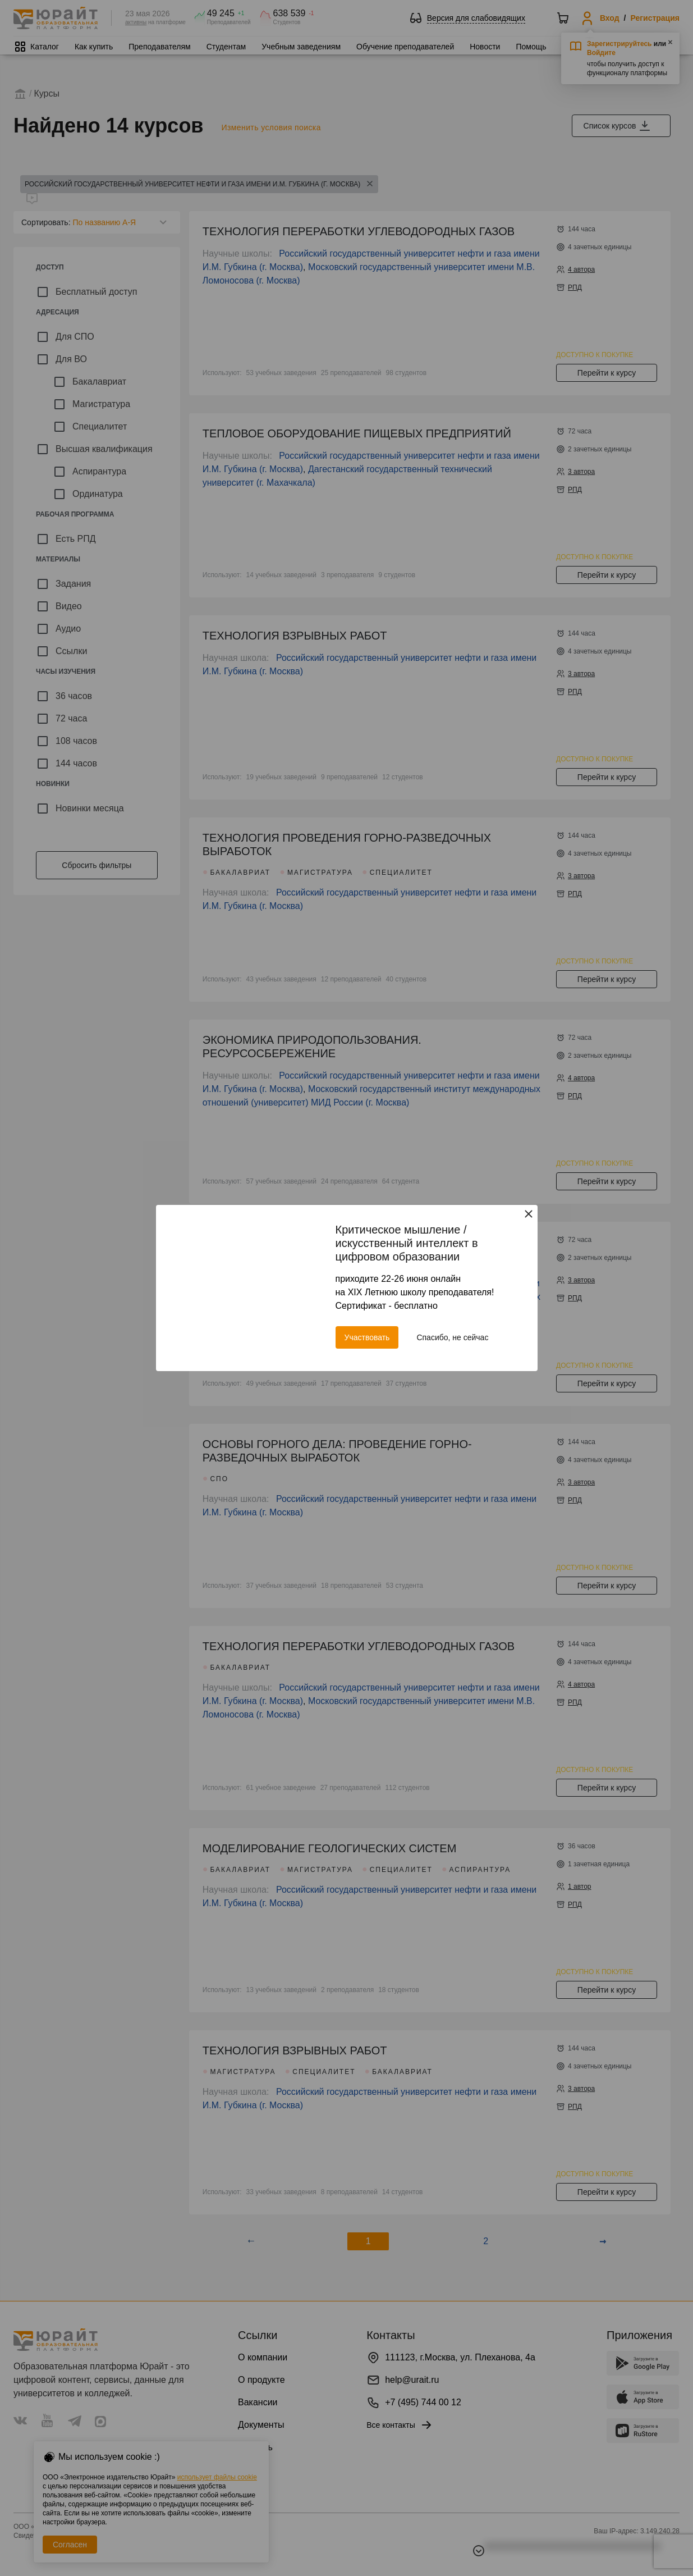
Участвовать (367, 1337)
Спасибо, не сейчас (452, 1337)
